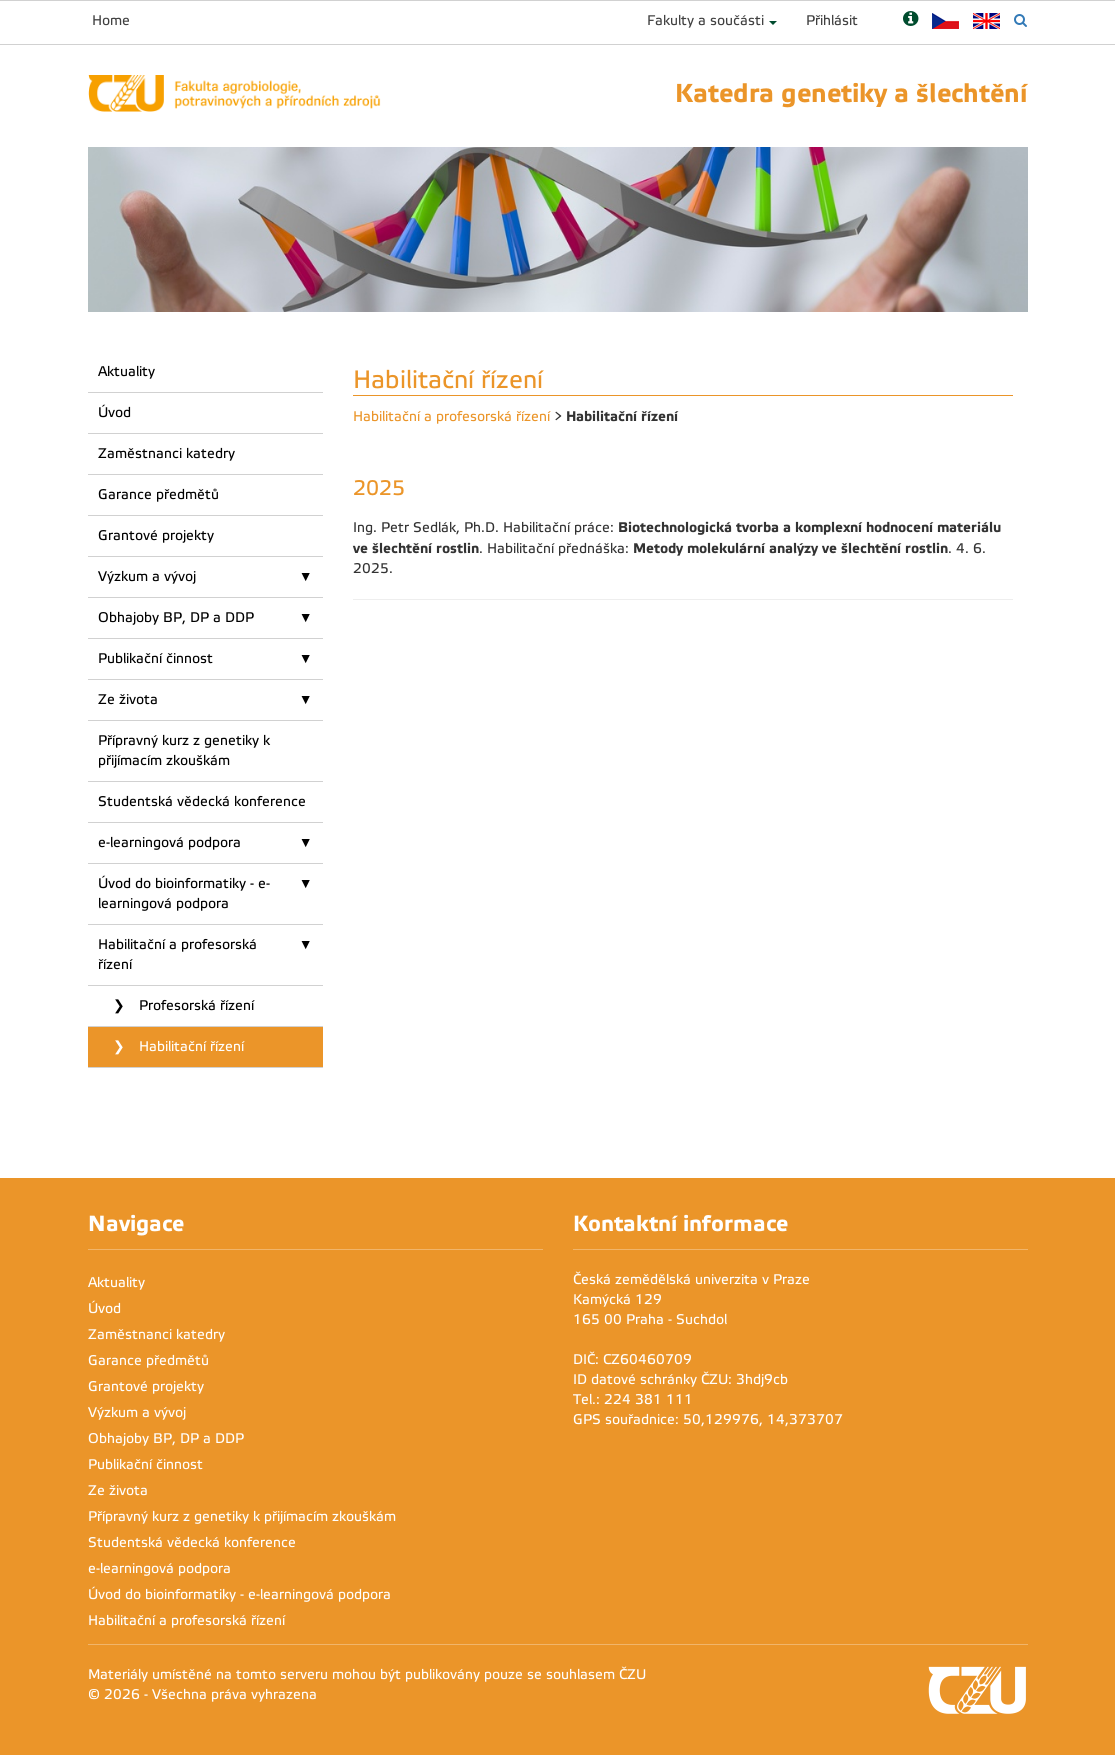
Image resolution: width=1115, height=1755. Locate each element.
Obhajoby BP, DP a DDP (176, 617)
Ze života (128, 699)
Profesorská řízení (194, 1005)
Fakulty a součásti (705, 20)
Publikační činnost (155, 658)
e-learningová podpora (169, 842)
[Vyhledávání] (1020, 20)
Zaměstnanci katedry (166, 453)
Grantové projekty (156, 535)
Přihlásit (832, 20)
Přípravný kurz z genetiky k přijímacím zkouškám (184, 750)
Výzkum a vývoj (147, 576)
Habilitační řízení (189, 1046)
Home (111, 20)
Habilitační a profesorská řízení (177, 954)
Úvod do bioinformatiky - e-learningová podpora (184, 893)
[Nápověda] (910, 20)
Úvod (114, 412)
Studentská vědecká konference (202, 801)
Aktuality (126, 371)
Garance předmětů (158, 494)
